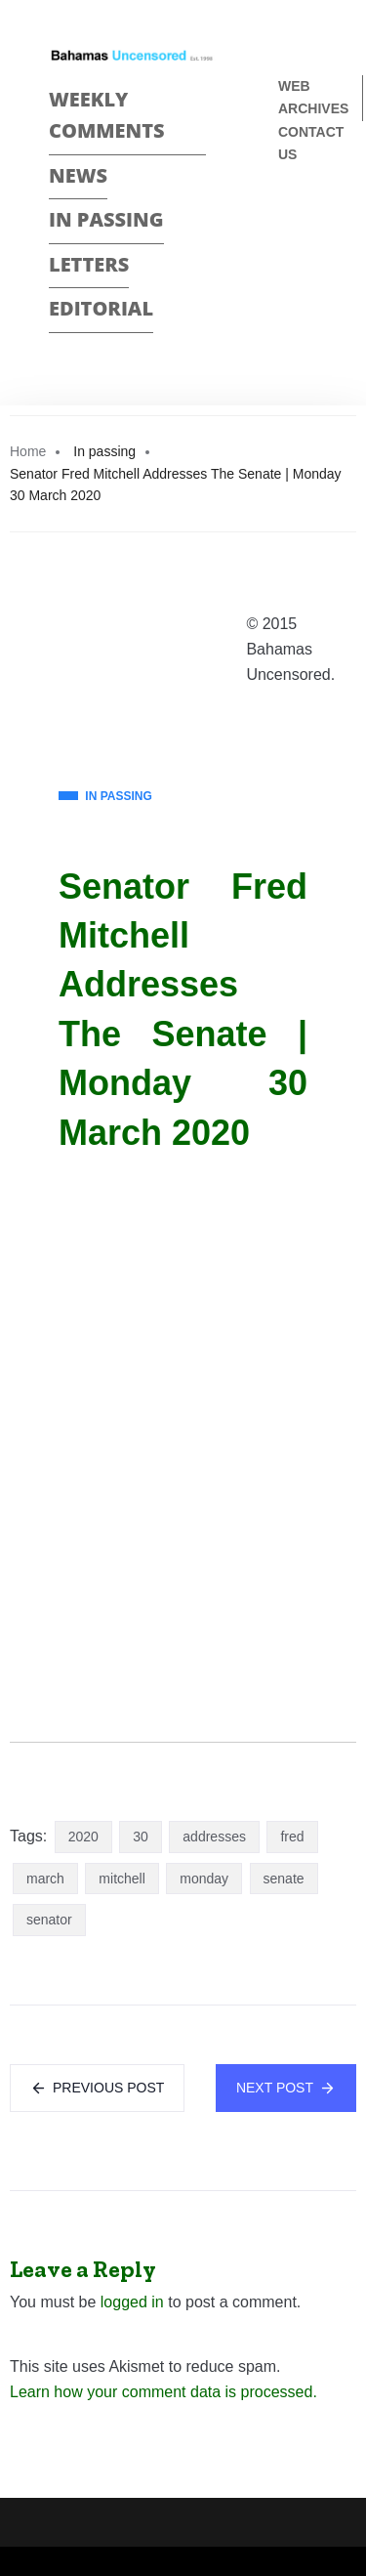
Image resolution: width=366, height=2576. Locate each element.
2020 (83, 1836)
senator (49, 1919)
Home (28, 451)
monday (204, 1878)
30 (140, 1836)
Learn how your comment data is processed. (163, 2392)
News (78, 175)
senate (284, 1878)
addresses (214, 1836)
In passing (106, 219)
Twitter (286, 253)
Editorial (101, 308)
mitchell (121, 1878)
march (45, 1878)
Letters (89, 264)
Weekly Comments (107, 115)
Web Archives (313, 97)
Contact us (311, 143)
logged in (132, 2302)
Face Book (286, 219)
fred (292, 1836)
